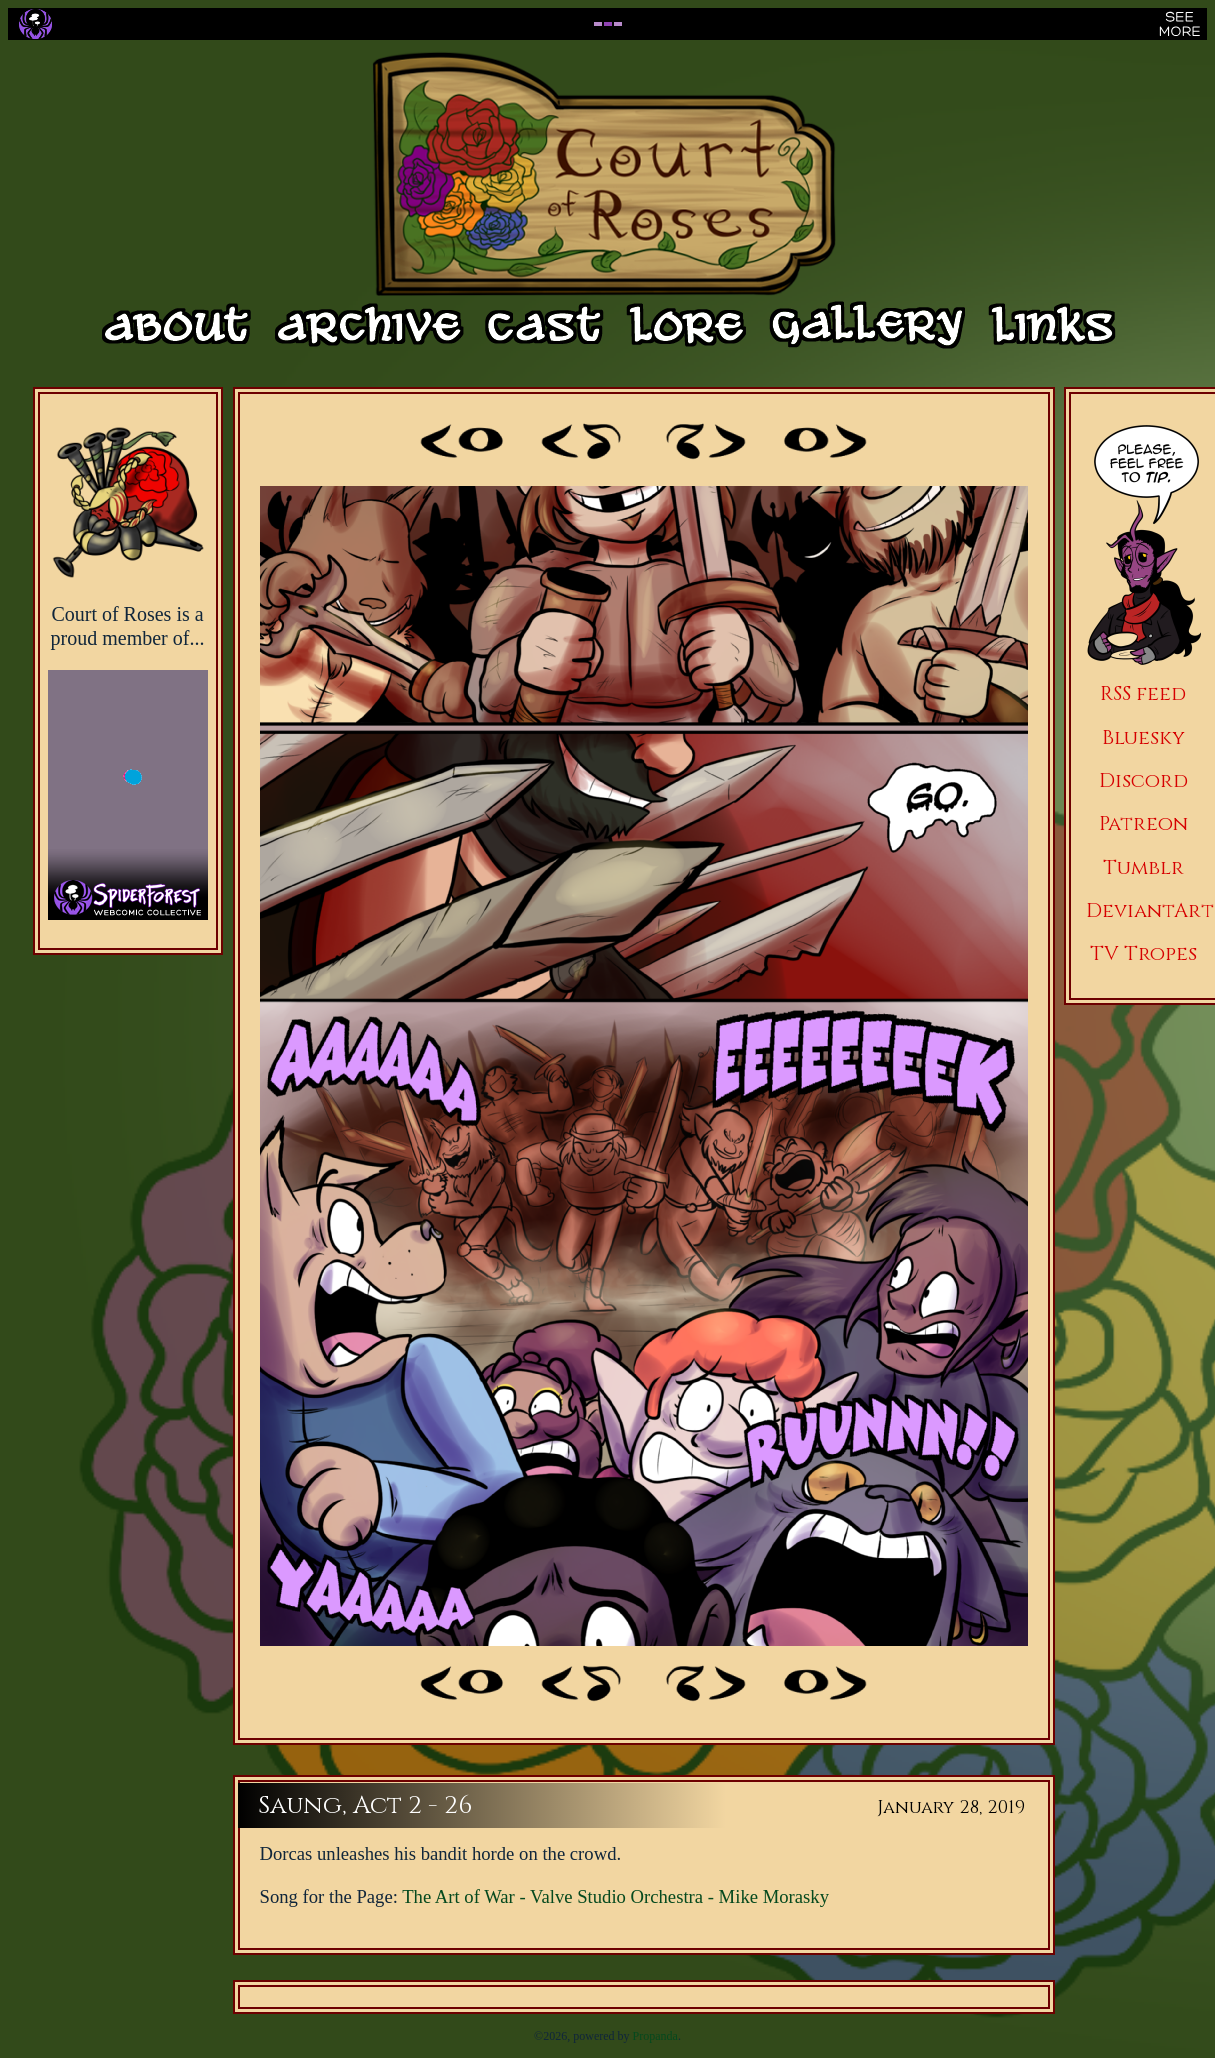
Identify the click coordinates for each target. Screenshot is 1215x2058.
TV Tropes (1143, 953)
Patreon (1143, 823)
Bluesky (1143, 737)
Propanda (655, 2036)
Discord (1143, 780)
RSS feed (1143, 693)
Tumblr (1143, 867)
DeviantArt (1150, 910)
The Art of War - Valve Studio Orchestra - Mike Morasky (615, 1896)
